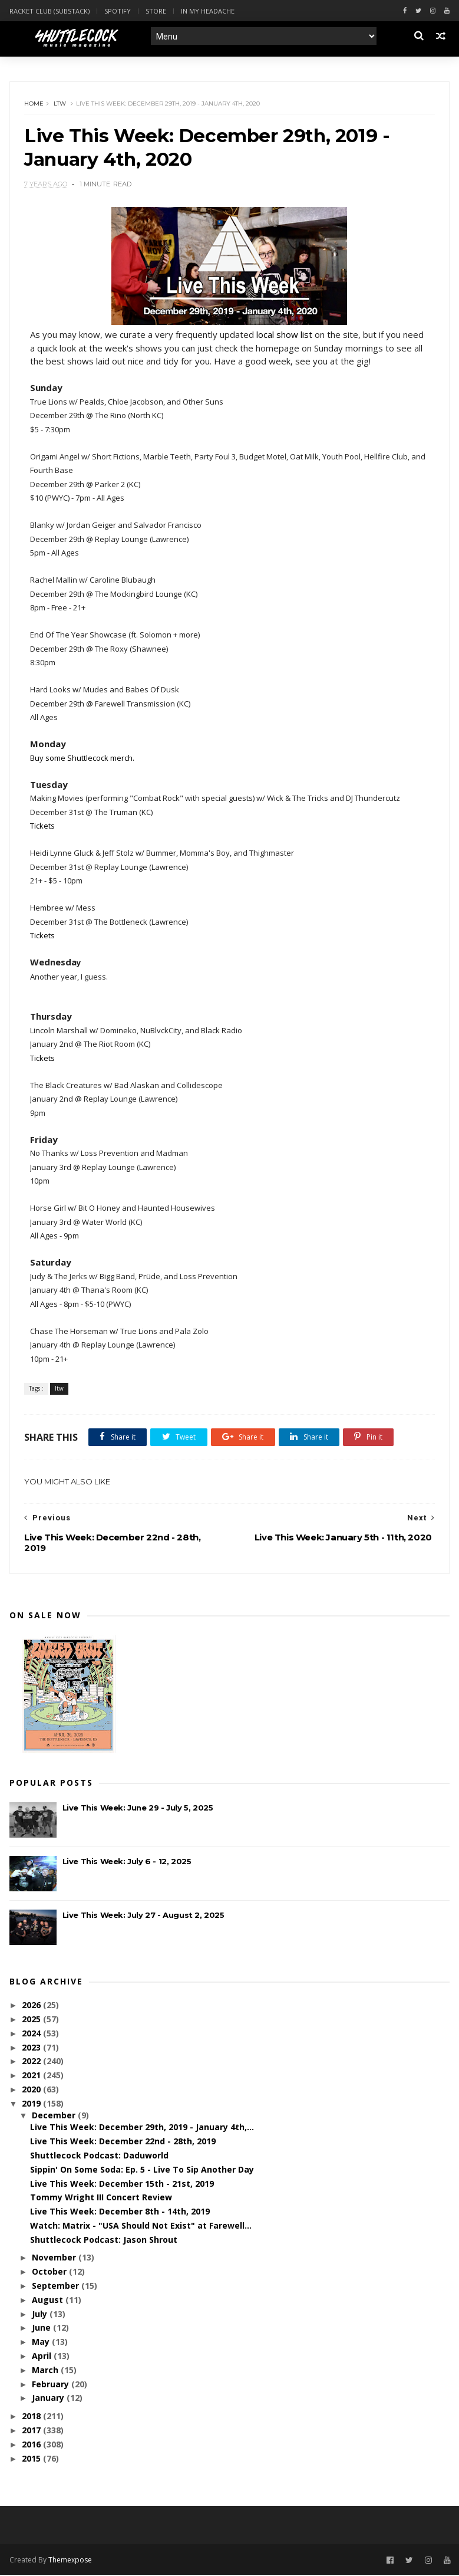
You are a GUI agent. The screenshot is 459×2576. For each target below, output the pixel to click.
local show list (285, 335)
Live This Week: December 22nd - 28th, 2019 (123, 2142)
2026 (32, 2006)
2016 (32, 2445)
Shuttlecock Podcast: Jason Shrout (103, 2240)
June (42, 2328)
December (55, 2116)
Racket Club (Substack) (49, 10)
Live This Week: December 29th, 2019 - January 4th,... (142, 2128)
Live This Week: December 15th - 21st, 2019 (122, 2184)
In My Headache (208, 10)
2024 (32, 2034)
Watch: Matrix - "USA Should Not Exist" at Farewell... (141, 2226)
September (56, 2286)
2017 (32, 2431)
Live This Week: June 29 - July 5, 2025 (137, 1808)
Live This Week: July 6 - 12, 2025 (126, 1862)
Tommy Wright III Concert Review (101, 2198)
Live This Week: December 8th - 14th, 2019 (120, 2212)
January (49, 2398)
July (40, 2315)
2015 (32, 2459)
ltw (60, 104)
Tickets (43, 827)
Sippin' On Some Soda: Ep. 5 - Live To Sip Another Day (142, 2170)
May (42, 2342)
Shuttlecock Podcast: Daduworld (99, 2156)
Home (34, 104)
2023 (32, 2048)
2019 (32, 2104)
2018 (32, 2417)
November (55, 2258)
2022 (32, 2062)
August (48, 2300)
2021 (32, 2076)
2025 (32, 2020)
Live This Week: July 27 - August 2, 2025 (143, 1916)
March (46, 2371)
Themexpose (70, 2560)
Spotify (117, 10)
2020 (32, 2090)
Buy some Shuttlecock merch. (83, 759)
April (43, 2357)
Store (156, 10)
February (51, 2385)
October (50, 2272)
